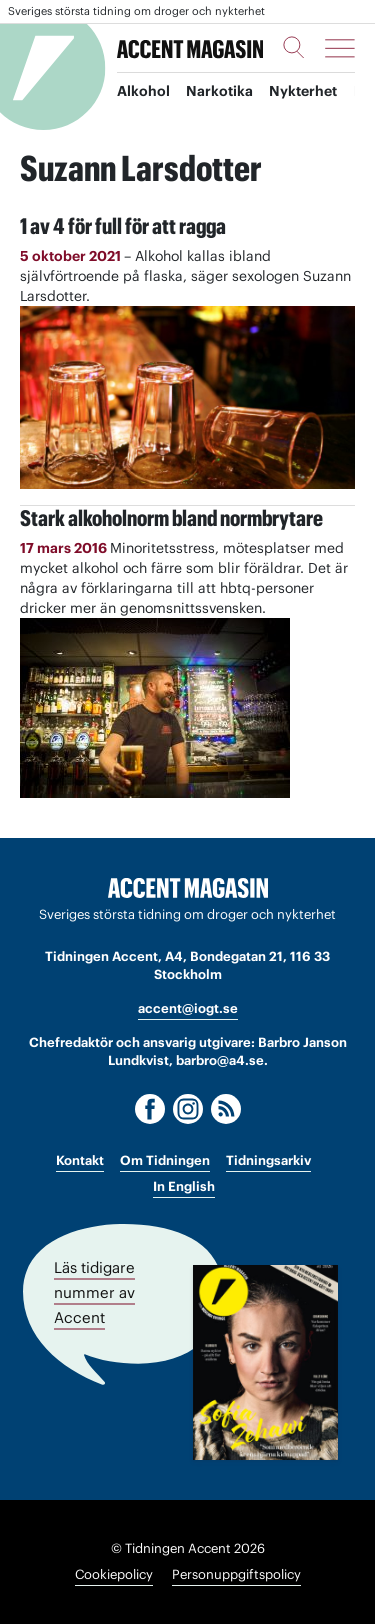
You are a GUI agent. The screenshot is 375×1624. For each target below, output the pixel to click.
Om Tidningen (165, 1160)
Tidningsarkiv (268, 1160)
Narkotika (219, 91)
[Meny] (340, 48)
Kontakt (80, 1160)
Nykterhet (303, 91)
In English (184, 1186)
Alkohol (143, 91)
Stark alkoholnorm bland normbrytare (171, 518)
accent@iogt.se (188, 1008)
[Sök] (294, 47)
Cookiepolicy (114, 1574)
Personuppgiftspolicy (236, 1574)
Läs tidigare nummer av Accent (94, 1292)
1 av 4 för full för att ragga (123, 226)
